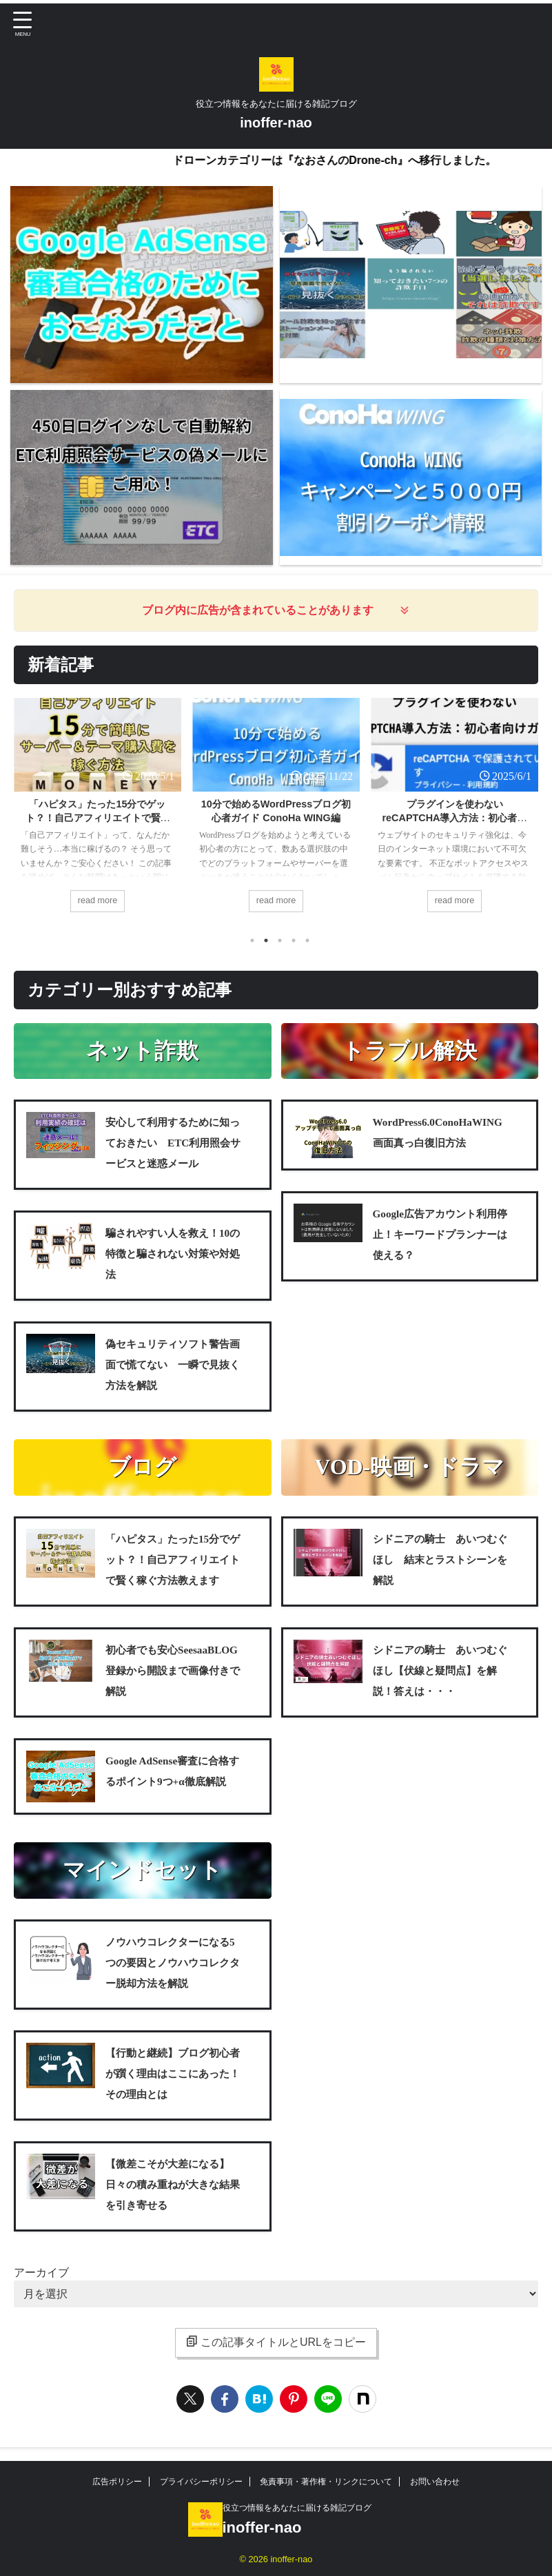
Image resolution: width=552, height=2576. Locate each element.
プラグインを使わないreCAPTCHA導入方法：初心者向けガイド (454, 817)
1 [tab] (252, 943)
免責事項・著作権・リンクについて (326, 2484)
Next (525, 810)
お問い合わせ (435, 2484)
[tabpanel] (97, 813)
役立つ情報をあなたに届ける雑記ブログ (297, 2510)
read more (97, 901)
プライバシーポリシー (201, 2484)
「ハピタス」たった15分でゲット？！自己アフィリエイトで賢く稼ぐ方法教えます (97, 817)
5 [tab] (307, 943)
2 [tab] (266, 943)
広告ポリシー (117, 2484)
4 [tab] (293, 943)
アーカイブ (41, 2275)
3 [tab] (280, 943)
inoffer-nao (275, 122)
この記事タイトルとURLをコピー (276, 2344)
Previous (26, 810)
